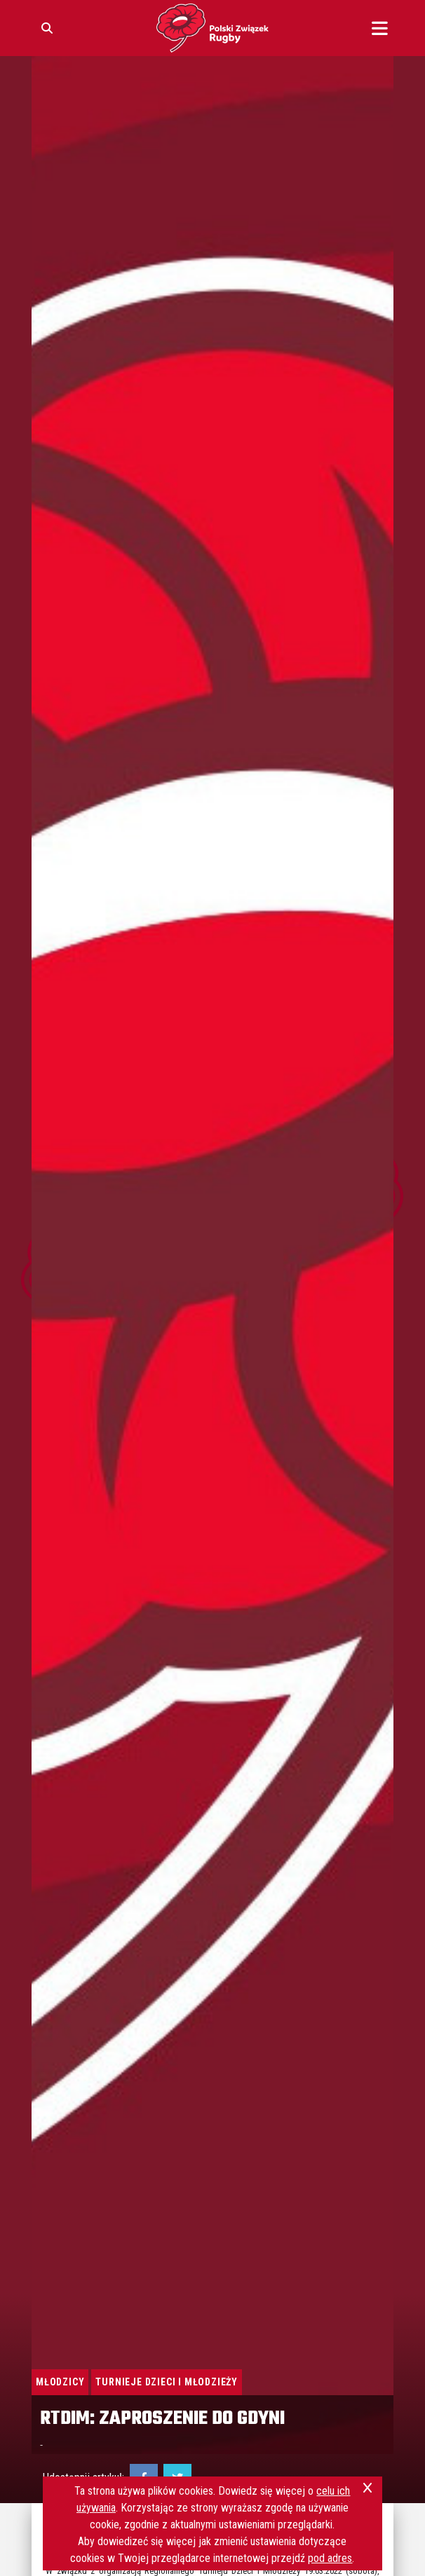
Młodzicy (60, 2381)
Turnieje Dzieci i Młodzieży (166, 2381)
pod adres (330, 2558)
